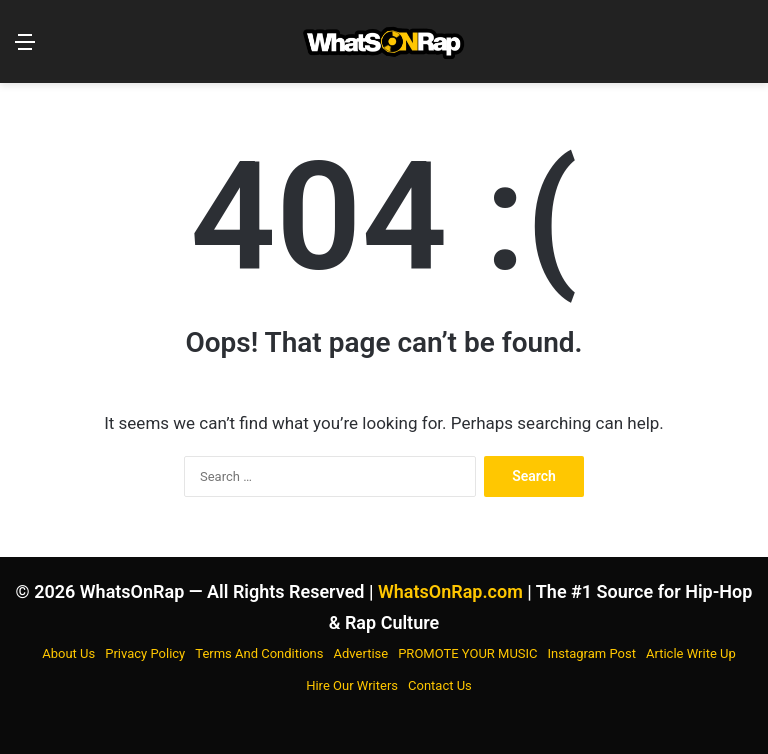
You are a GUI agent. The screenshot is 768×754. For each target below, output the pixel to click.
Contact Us (440, 685)
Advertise (361, 653)
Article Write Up (691, 653)
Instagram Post (592, 653)
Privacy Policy (145, 653)
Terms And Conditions (259, 653)
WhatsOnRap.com (450, 591)
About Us (68, 653)
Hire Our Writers (352, 685)
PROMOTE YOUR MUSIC (467, 653)
